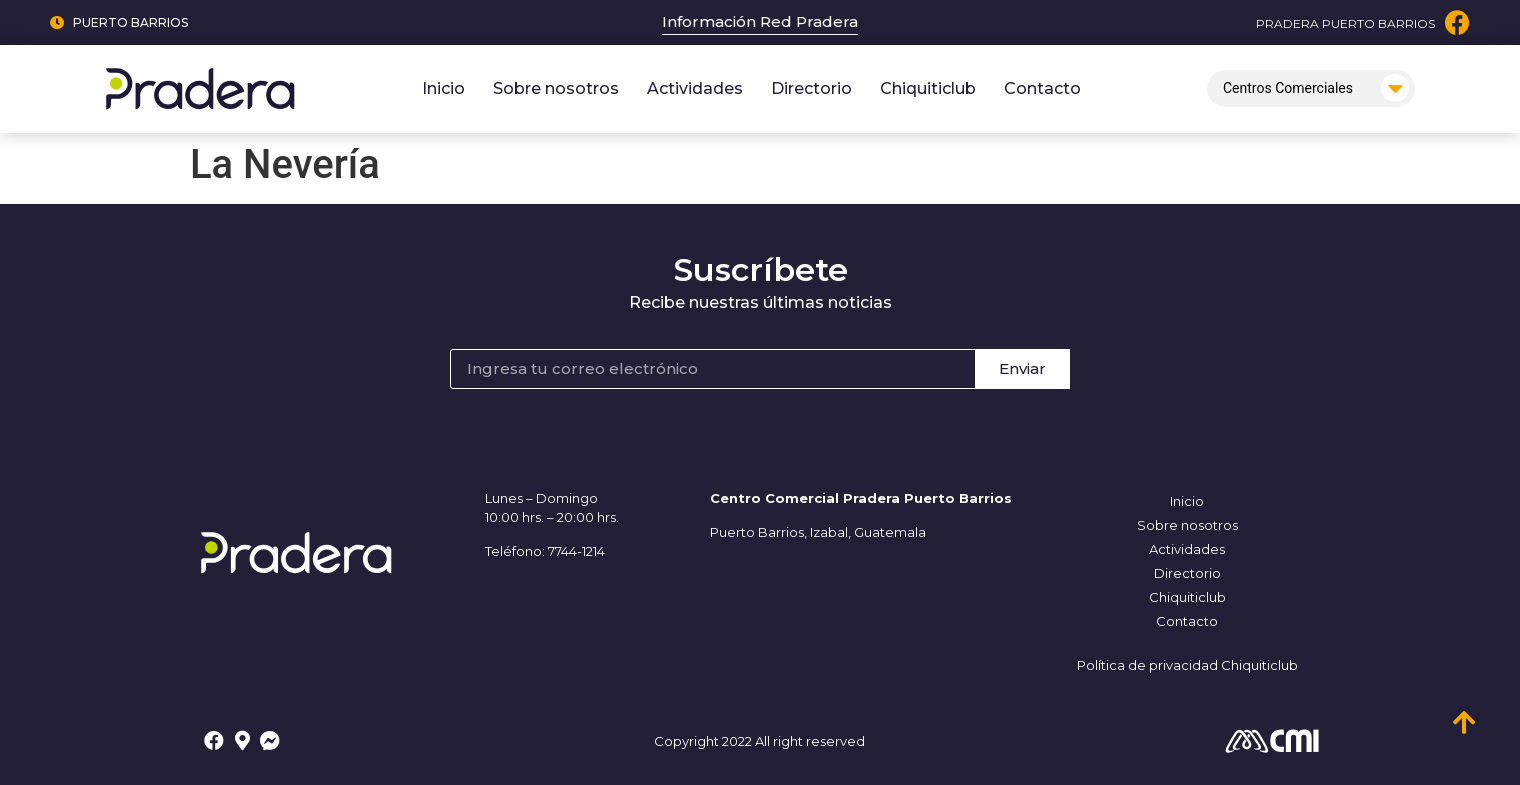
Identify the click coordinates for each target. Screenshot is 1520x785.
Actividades (695, 88)
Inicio (443, 88)
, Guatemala (887, 532)
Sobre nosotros (556, 88)
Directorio (811, 88)
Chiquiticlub (928, 88)
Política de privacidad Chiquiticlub (1187, 665)
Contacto (1042, 88)
